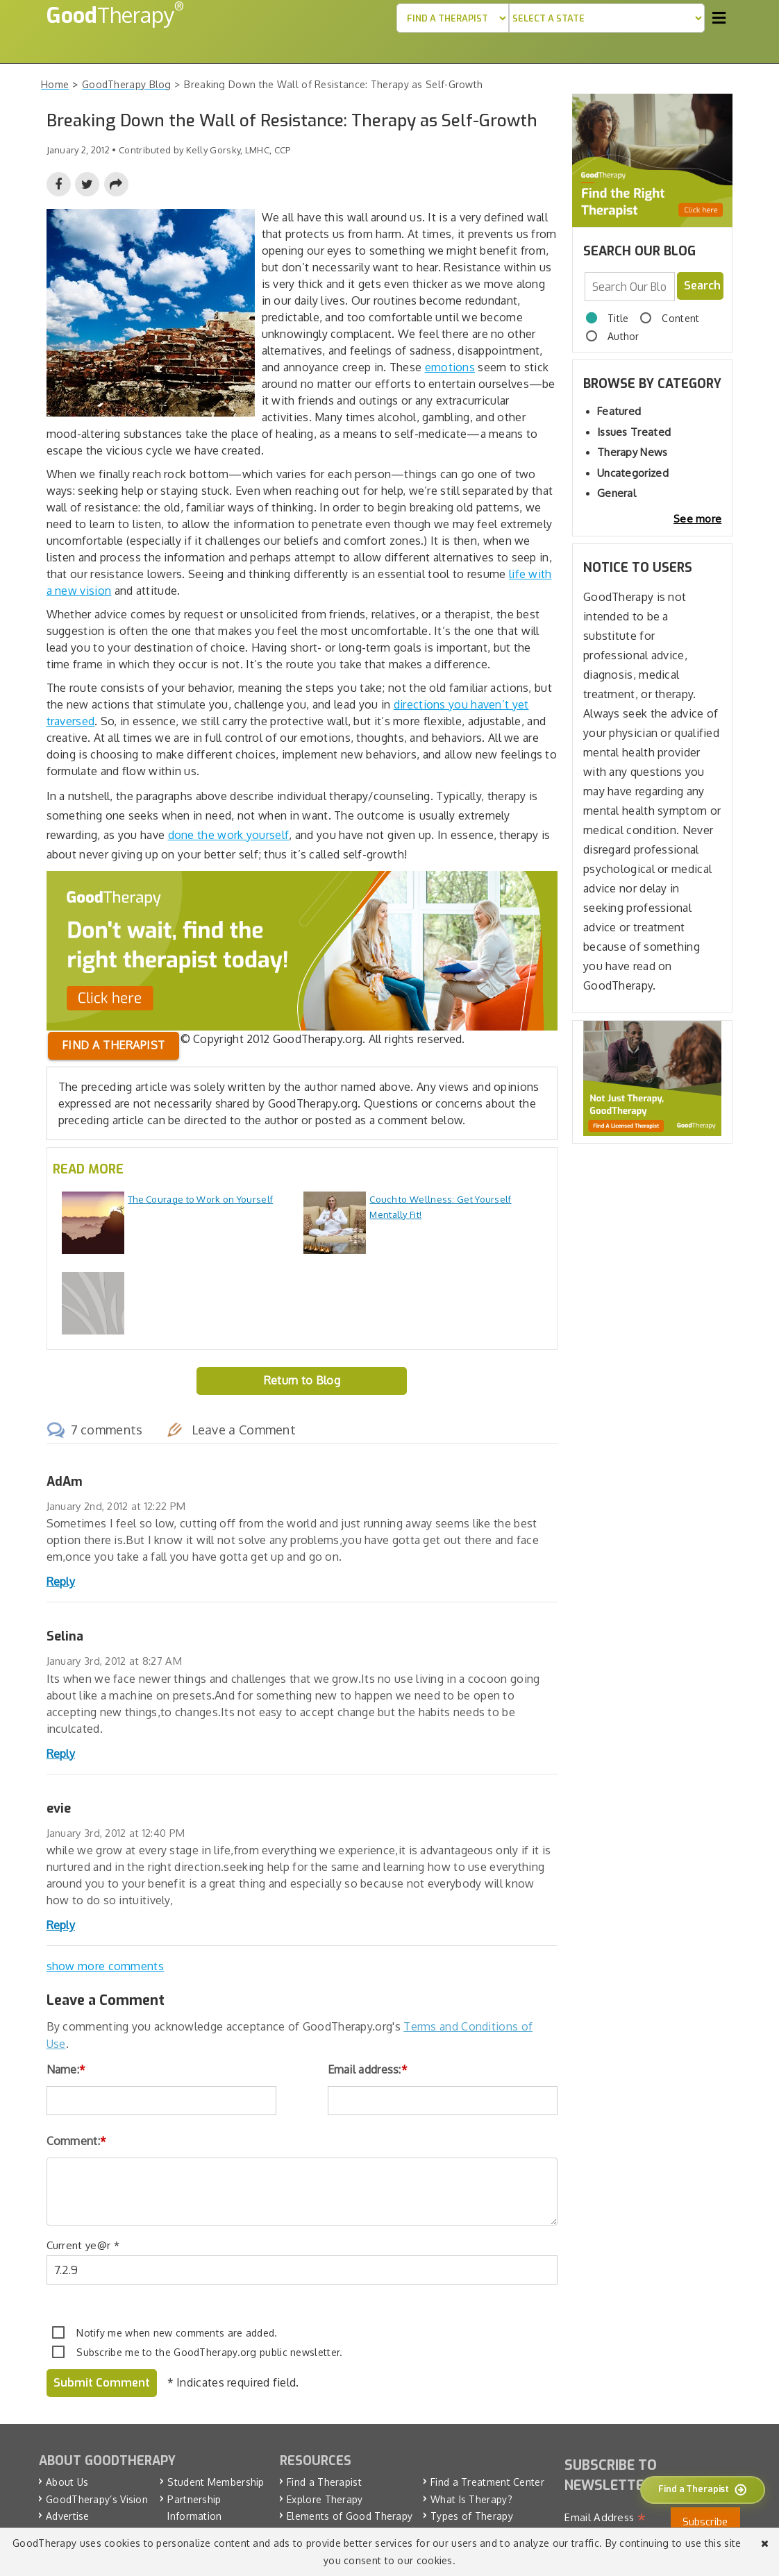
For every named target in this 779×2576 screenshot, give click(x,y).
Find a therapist (113, 1045)
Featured (619, 411)
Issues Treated (634, 432)
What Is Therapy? (471, 2499)
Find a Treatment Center (487, 2482)
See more (697, 518)
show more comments (105, 1966)
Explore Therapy (325, 2499)
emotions (450, 367)
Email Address (605, 2518)
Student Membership (215, 2482)
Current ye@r (83, 2245)
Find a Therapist (324, 2482)
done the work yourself (229, 835)
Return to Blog (302, 1380)
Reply (61, 1581)
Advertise (68, 2516)
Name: (66, 2069)
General (616, 493)
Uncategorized (633, 473)
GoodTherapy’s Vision (97, 2499)
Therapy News (632, 452)
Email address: (368, 2069)
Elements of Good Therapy (349, 2516)
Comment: (77, 2141)
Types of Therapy (471, 2516)
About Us (67, 2482)
